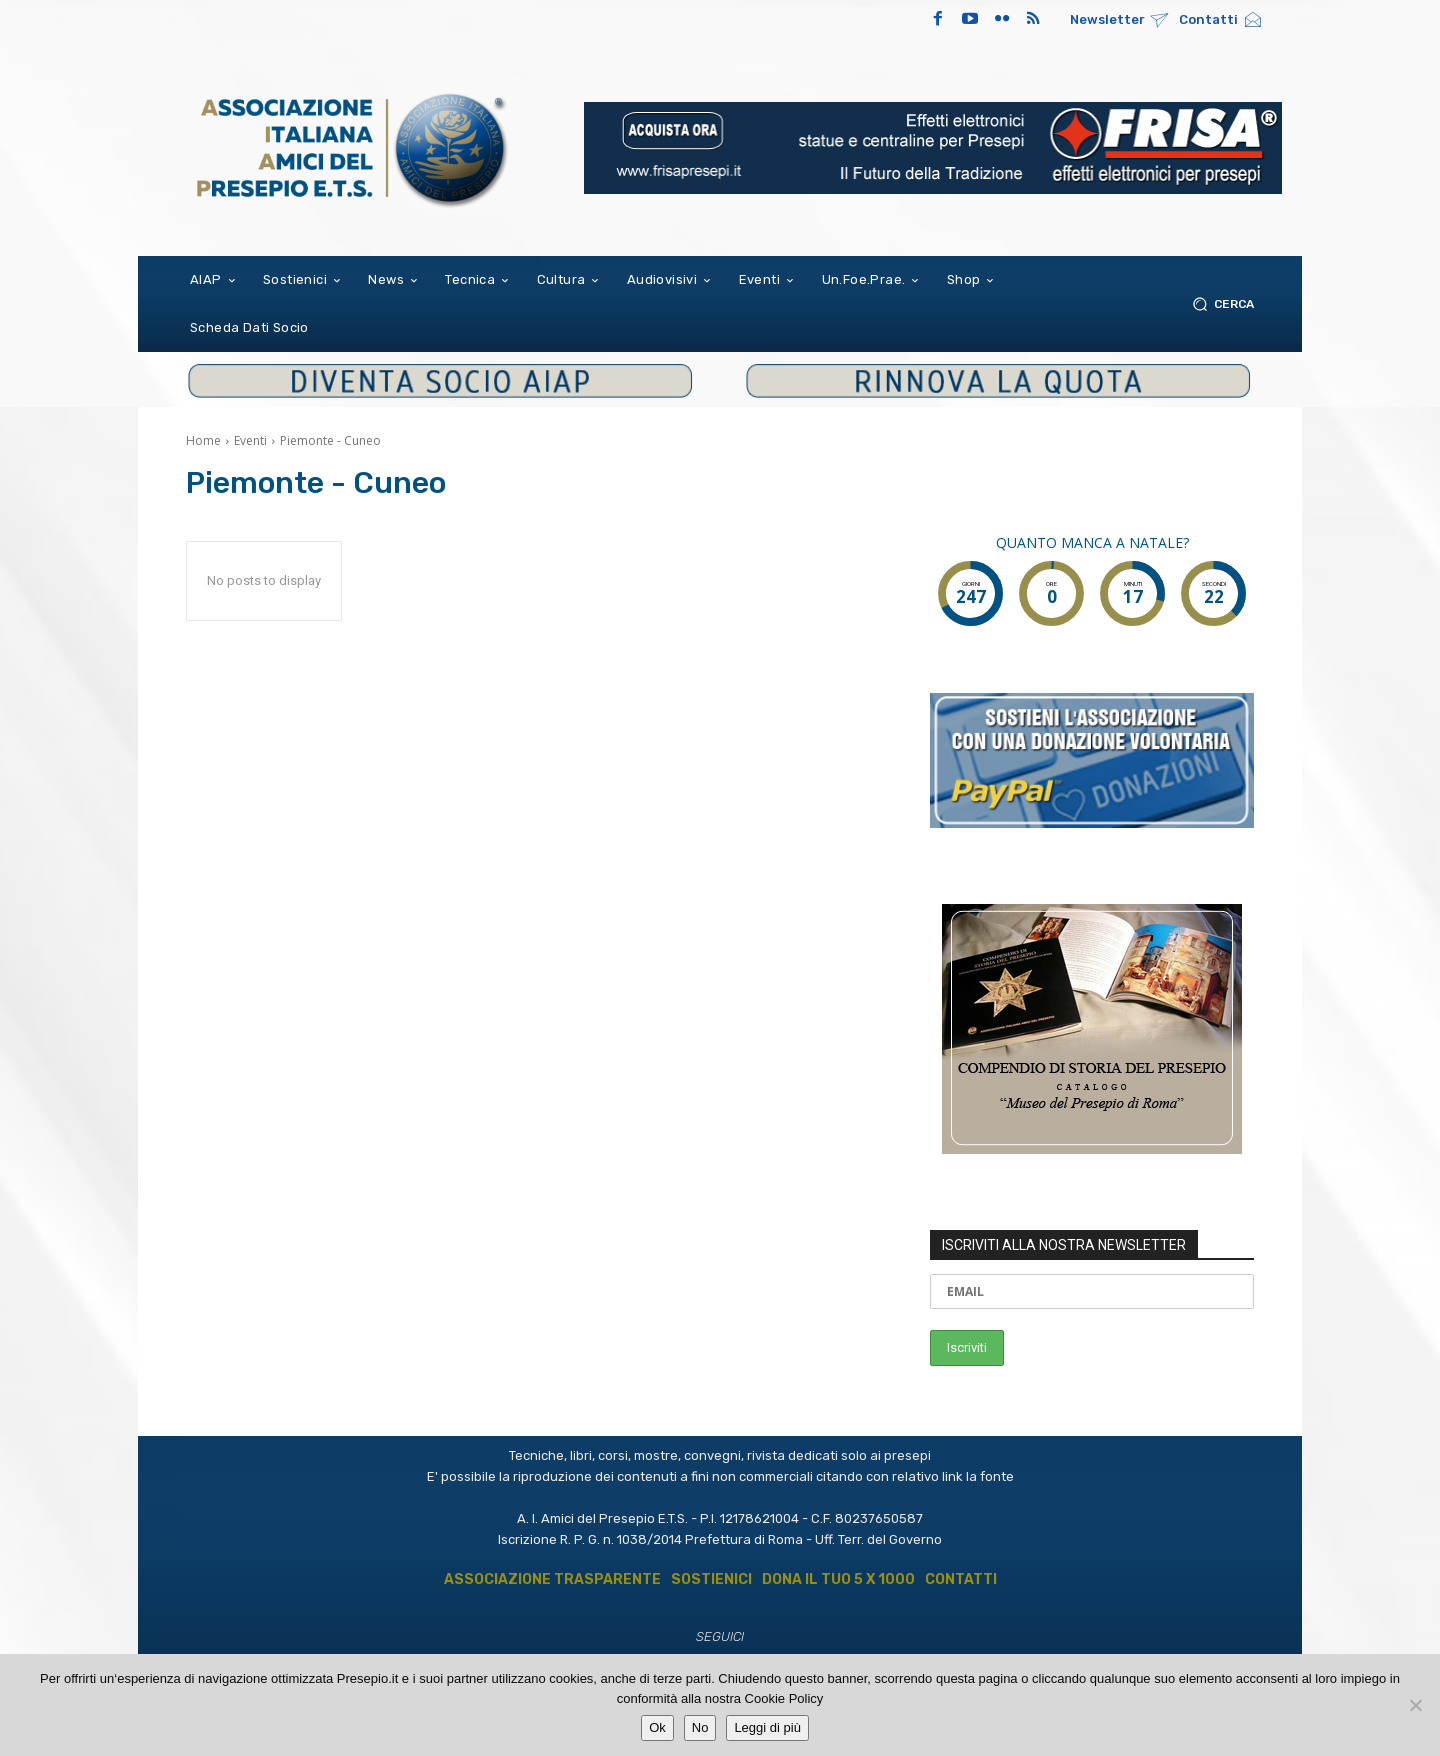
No (700, 1727)
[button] (1219, 303)
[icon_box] (1119, 22)
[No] (1415, 1705)
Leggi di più (767, 1727)
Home (203, 440)
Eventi (250, 440)
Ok (657, 1727)
